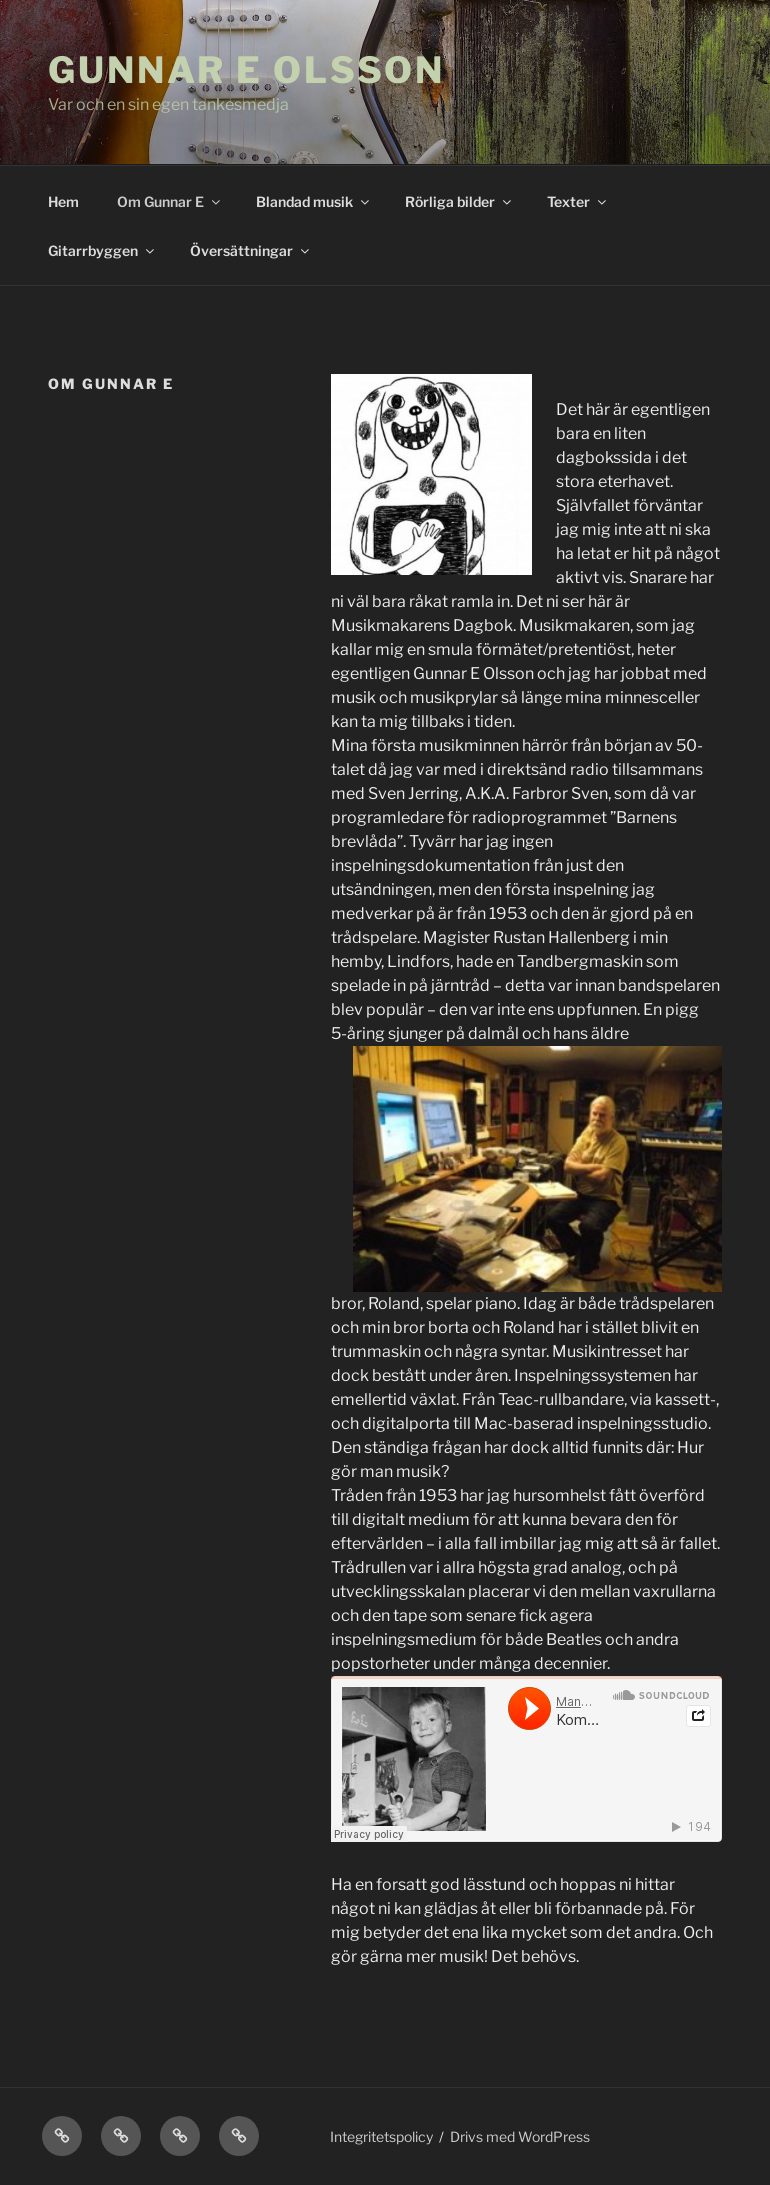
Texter (578, 201)
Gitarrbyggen (102, 250)
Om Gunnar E (170, 201)
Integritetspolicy (381, 2136)
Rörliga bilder (459, 201)
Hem (63, 201)
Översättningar (251, 250)
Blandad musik (314, 201)
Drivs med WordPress (520, 2136)
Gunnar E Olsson (246, 70)
